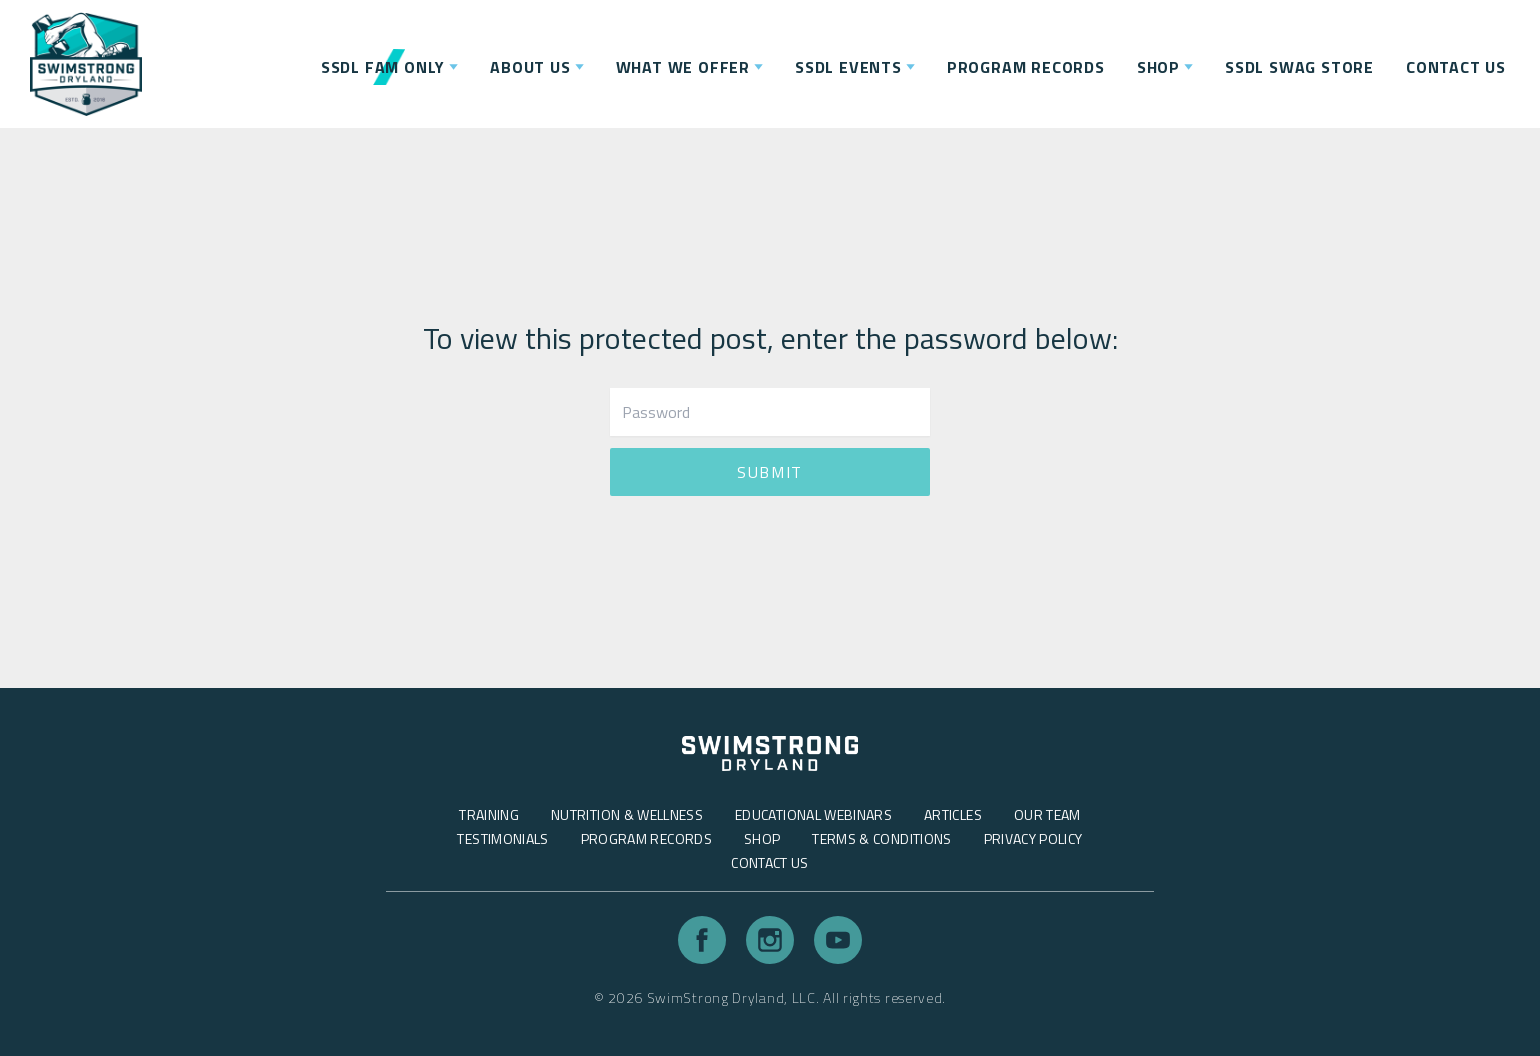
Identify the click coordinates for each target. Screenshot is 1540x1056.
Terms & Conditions (881, 838)
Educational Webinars (813, 814)
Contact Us (770, 862)
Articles (953, 814)
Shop (762, 838)
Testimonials (502, 838)
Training (489, 814)
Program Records (646, 838)
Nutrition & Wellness (627, 814)
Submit (770, 472)
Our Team (1047, 814)
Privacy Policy (1033, 838)
